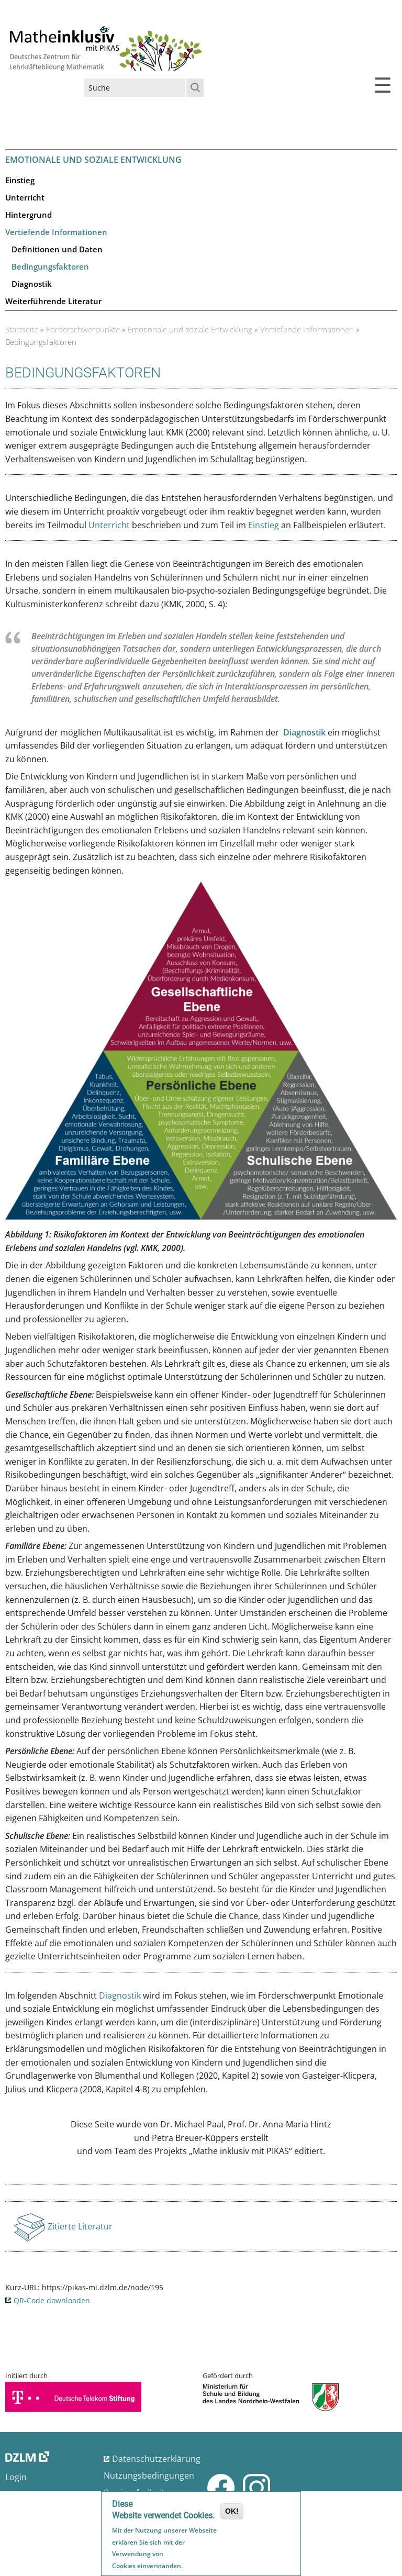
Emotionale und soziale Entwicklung (190, 329)
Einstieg (20, 180)
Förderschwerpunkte (83, 329)
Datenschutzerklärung (156, 2459)
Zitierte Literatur (80, 2229)
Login (16, 2477)
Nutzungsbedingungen (149, 2475)
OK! (232, 2512)
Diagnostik (32, 283)
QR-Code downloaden (52, 2300)
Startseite (21, 329)
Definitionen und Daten (57, 249)
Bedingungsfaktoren (50, 266)
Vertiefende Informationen (56, 232)
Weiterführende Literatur (53, 301)
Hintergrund (28, 214)
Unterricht (24, 197)
